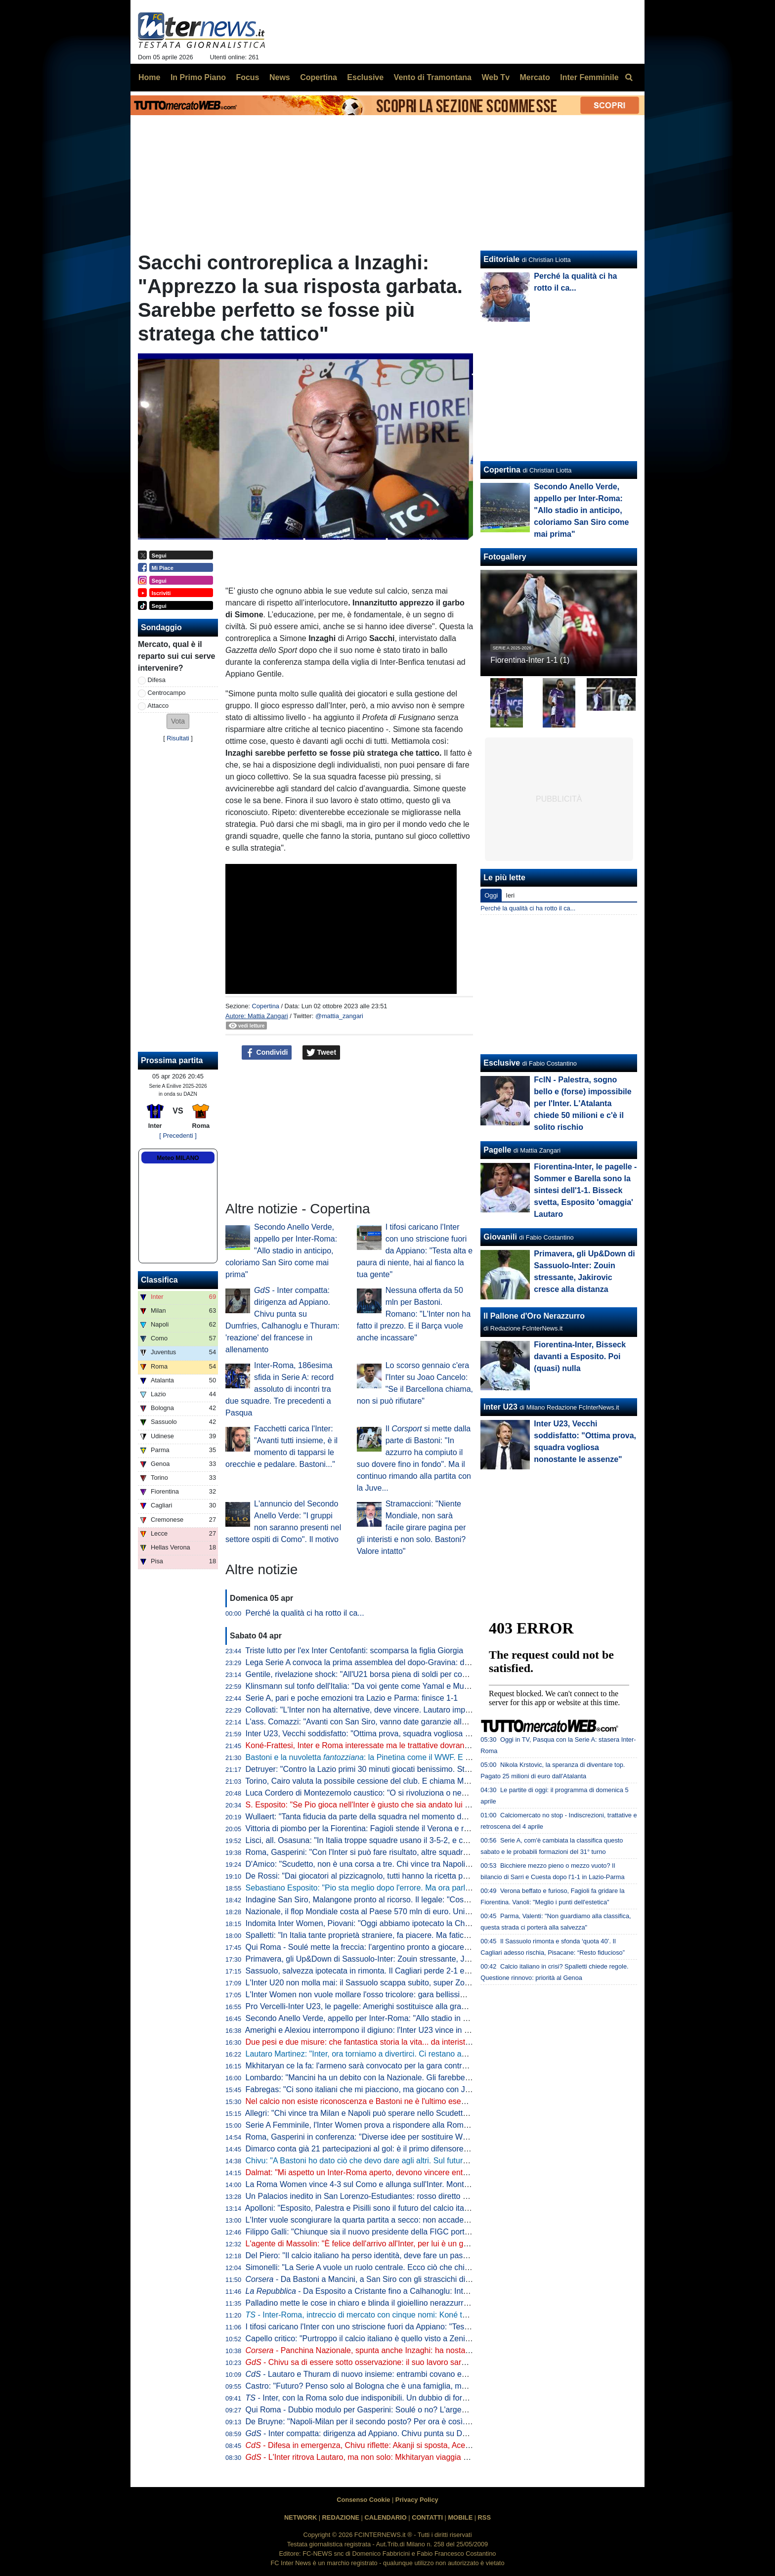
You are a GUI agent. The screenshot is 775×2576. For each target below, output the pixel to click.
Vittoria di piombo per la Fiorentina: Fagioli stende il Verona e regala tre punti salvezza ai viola (410, 1828)
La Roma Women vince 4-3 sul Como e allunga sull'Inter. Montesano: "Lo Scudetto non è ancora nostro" (428, 2184)
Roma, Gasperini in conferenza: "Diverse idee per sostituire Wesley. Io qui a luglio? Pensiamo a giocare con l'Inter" (446, 2137)
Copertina (265, 1006)
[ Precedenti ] (177, 1135)
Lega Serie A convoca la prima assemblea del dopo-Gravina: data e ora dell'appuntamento (404, 1662)
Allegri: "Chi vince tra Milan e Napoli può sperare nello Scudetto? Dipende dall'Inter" (391, 2113)
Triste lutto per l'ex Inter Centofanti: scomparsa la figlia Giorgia (354, 1650)
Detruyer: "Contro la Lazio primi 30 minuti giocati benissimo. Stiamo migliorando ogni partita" (407, 1769)
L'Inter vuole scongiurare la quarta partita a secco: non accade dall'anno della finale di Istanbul (411, 2220)
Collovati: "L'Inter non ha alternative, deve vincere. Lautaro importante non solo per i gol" (400, 1710)
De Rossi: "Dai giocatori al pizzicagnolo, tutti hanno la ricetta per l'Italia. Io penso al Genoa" (405, 1876)
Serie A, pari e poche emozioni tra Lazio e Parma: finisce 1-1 (352, 1698)
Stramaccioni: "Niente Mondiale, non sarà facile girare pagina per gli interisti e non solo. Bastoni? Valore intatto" (411, 1527)
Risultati (178, 738)
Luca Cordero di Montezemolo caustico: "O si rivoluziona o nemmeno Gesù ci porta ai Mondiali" (413, 1793)
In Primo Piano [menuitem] (198, 77)
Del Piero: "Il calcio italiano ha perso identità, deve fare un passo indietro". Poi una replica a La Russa (423, 2255)
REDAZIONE (340, 2517)
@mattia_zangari (339, 1016)
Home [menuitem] (149, 77)
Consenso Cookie (363, 2499)
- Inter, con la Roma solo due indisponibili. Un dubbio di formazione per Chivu (387, 2398)
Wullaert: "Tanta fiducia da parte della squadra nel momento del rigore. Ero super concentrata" (410, 1816)
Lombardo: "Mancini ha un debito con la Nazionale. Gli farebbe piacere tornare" (384, 2077)
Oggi (491, 895)
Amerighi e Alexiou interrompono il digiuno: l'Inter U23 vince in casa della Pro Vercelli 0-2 (400, 2030)
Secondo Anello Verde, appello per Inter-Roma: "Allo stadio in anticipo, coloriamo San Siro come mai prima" (281, 1251)
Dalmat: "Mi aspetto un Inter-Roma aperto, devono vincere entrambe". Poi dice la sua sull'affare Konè (423, 2172)
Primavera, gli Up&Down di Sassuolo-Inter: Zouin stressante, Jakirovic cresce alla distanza (404, 1959)
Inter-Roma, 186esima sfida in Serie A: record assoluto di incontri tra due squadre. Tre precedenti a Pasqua (279, 1389)
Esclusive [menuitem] (365, 77)
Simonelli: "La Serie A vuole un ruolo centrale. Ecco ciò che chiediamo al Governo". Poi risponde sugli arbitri (434, 2267)
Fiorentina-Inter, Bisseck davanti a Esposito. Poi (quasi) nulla (580, 1356)
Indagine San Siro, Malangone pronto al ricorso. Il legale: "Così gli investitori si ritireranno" (403, 1899)
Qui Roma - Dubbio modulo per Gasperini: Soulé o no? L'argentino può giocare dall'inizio (401, 2409)
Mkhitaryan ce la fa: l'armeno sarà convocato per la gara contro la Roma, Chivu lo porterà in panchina (423, 2065)
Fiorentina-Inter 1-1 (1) (529, 660)
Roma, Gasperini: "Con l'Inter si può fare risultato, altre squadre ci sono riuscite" (385, 1852)
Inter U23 (500, 1407)
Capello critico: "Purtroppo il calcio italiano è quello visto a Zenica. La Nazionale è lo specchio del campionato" (438, 2338)
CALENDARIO (385, 2517)
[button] (178, 721)
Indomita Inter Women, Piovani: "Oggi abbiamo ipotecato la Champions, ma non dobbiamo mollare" (420, 1923)
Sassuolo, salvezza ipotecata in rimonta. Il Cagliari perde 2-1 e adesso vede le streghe (397, 1971)
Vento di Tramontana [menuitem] (433, 77)
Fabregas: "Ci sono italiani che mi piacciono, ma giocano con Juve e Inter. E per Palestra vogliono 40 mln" (431, 2089)
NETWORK (300, 2517)
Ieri (510, 895)
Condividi (267, 1052)
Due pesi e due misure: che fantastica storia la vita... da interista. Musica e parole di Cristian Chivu (418, 2042)
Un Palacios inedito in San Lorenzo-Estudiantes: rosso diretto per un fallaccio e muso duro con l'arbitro (425, 2196)
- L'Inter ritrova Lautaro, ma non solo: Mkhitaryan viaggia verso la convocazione (394, 2457)
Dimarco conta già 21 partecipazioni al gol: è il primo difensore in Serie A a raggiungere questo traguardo (429, 2149)
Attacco (158, 705)
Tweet (321, 1052)
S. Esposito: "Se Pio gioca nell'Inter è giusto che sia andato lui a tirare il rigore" (383, 1805)
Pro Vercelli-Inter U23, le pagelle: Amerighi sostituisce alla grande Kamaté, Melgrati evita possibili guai (424, 2006)
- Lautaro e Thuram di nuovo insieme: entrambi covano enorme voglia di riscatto (394, 2374)
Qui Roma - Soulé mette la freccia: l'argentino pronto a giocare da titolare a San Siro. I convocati (414, 1947)
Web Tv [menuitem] (495, 77)
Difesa (157, 680)
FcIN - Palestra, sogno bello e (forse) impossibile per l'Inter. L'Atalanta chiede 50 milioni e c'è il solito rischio (582, 1103)
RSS (484, 2517)
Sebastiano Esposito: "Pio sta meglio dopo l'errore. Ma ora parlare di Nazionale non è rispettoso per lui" (426, 1888)
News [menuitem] (279, 77)
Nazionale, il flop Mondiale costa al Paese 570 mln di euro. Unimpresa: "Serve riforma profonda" (414, 1911)
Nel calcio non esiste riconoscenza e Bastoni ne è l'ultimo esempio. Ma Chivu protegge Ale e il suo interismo (435, 2101)
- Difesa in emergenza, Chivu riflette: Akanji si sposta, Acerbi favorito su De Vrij (392, 2445)
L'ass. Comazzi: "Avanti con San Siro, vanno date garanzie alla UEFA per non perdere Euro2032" (416, 1721)
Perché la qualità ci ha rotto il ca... (305, 1613)
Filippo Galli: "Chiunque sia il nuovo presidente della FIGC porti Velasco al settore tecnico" (403, 2232)
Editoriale (501, 259)
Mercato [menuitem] (534, 77)
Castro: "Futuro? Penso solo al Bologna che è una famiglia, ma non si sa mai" (381, 2386)
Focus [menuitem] (247, 77)
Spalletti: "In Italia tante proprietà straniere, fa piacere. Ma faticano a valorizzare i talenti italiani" (412, 1935)
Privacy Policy (416, 2499)
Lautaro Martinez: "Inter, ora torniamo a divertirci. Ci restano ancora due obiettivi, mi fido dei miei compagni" (434, 2054)
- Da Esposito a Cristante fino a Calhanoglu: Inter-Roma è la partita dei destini (408, 2291)
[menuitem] (629, 78)
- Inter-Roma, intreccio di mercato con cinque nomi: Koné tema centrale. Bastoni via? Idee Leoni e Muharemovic (448, 2315)
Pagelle (497, 1150)
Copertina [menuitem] (318, 77)
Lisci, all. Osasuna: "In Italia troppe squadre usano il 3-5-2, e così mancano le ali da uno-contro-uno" (421, 1840)
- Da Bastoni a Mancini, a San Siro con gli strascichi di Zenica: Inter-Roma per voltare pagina (423, 2279)
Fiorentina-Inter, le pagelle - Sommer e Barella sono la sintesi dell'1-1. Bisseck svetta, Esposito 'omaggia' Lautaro (585, 1190)
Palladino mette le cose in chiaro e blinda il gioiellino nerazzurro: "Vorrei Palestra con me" (402, 2303)
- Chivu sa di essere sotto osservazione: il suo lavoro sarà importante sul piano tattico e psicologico (428, 2362)
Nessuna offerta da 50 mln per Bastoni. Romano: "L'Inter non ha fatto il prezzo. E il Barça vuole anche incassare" (414, 1314)
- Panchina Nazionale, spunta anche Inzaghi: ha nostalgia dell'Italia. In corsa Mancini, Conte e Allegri (437, 2350)
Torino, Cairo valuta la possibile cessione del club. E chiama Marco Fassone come (403, 1781)
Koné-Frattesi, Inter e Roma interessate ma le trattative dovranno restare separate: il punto (404, 1745)
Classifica (159, 1280)
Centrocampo (167, 692)
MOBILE (460, 2517)
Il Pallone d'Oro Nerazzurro (534, 1316)
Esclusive (501, 1063)
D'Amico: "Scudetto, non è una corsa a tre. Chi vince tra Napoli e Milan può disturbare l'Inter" (408, 1864)
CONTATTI (427, 2517)
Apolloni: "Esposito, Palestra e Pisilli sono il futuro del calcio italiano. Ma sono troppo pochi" (404, 2208)
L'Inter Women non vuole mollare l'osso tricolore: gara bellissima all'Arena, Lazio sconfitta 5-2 (409, 1994)
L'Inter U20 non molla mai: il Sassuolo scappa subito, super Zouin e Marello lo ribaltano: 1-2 (406, 1982)
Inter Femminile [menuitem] (589, 77)
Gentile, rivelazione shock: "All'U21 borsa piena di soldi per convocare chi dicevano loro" (400, 1674)
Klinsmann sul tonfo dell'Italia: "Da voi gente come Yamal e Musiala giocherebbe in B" (395, 1686)
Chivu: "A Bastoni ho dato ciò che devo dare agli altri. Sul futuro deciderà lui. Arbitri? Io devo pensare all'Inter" (437, 2160)
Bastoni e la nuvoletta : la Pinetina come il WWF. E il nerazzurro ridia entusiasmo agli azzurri (427, 1757)
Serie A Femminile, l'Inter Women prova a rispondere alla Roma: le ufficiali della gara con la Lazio (416, 2125)
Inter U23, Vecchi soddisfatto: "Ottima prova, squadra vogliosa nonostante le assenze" (396, 1733)
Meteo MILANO (178, 1158)
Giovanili (500, 1237)
